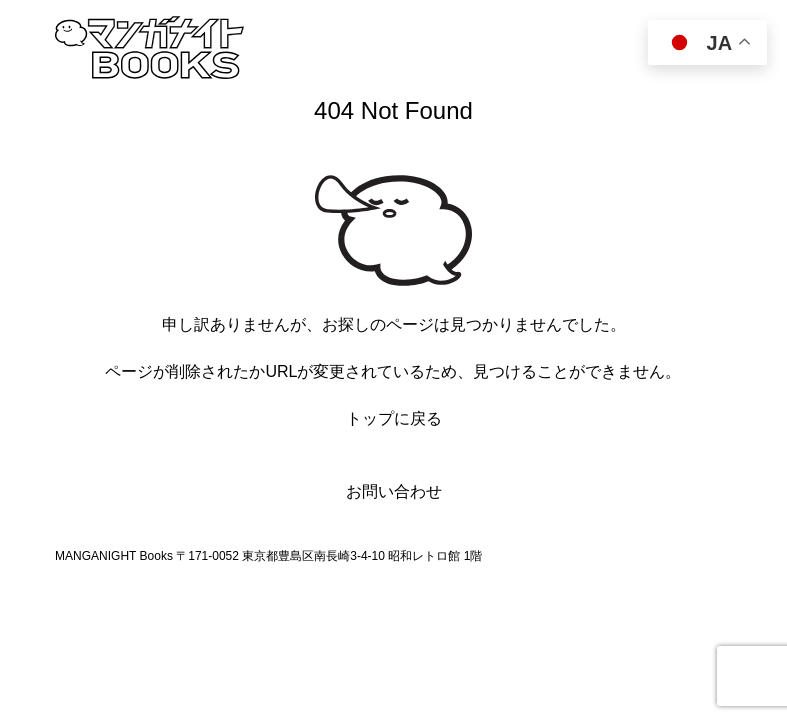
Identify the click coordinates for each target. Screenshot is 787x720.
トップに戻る (394, 418)
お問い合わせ (394, 491)
